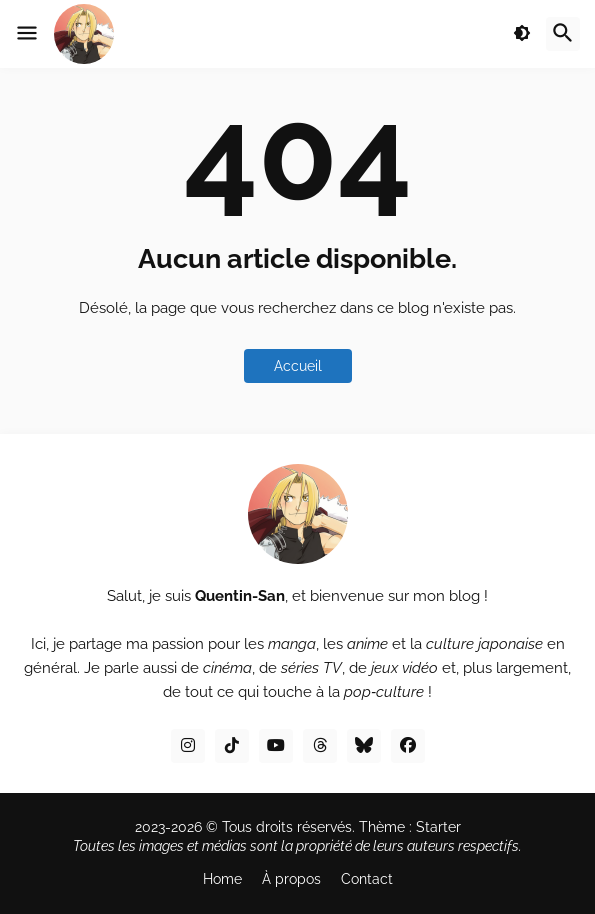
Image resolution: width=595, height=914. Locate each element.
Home (222, 879)
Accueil (298, 366)
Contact (367, 879)
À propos (291, 879)
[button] (27, 34)
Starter (438, 827)
